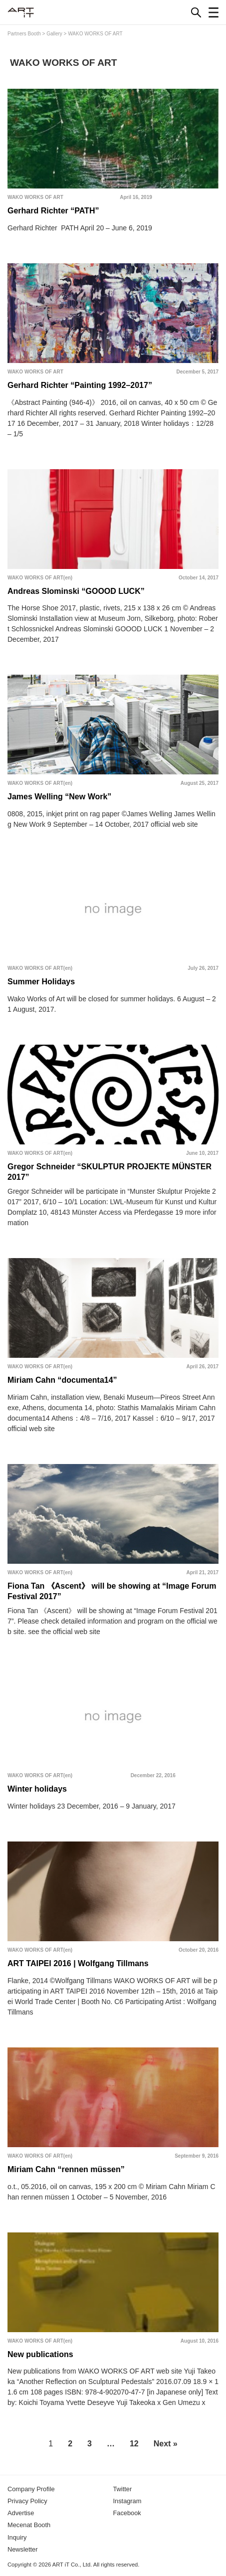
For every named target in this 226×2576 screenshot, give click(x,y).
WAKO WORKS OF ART (35, 197)
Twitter (122, 2489)
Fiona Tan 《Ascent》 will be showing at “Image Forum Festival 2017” (111, 1591)
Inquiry (16, 2537)
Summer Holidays (41, 981)
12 (134, 2443)
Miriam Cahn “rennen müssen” (66, 2169)
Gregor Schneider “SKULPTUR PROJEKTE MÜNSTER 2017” (109, 1171)
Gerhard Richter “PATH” (53, 210)
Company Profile (31, 2489)
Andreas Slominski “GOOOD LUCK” (76, 591)
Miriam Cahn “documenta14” (62, 1380)
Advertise (20, 2513)
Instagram (127, 2501)
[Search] (196, 12)
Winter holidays (37, 1789)
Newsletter (22, 2549)
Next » (166, 2443)
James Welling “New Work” (59, 796)
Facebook (127, 2513)
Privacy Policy (27, 2501)
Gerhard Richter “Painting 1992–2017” (79, 385)
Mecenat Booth (28, 2525)
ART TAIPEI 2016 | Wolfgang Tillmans (78, 1963)
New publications (40, 2354)
